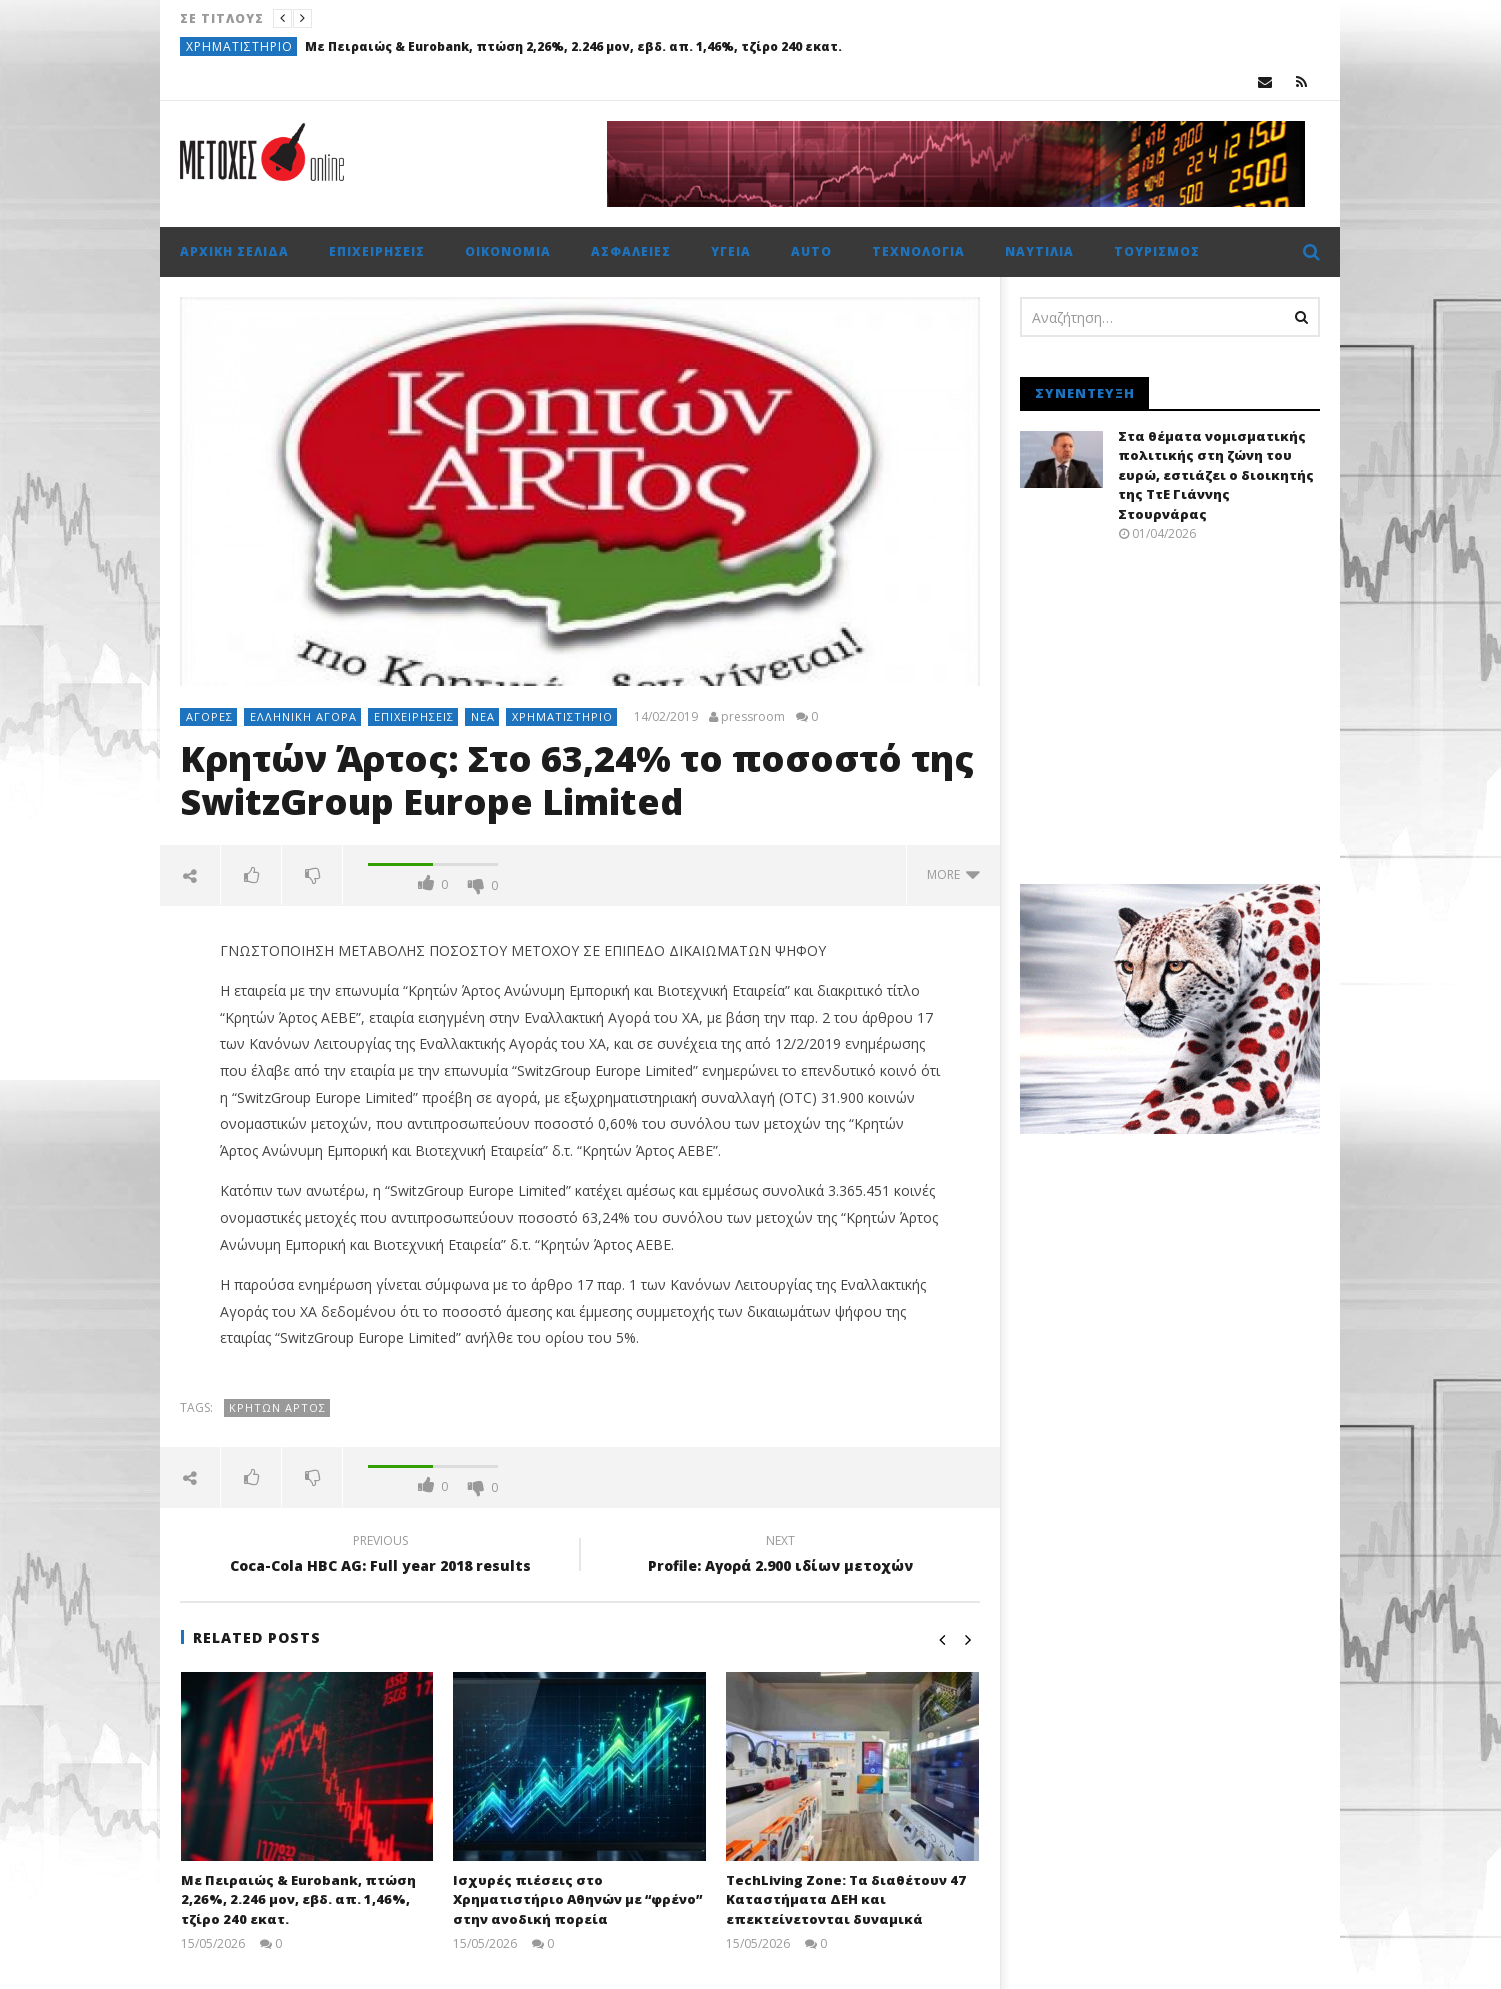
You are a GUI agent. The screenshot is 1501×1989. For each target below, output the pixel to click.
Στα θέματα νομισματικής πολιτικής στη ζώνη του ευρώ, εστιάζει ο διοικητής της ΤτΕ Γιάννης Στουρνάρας (1216, 475)
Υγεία (731, 251)
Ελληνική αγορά (303, 716)
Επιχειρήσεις (377, 251)
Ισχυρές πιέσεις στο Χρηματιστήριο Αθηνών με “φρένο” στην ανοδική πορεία (577, 1899)
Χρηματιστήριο (239, 46)
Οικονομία (508, 251)
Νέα (483, 716)
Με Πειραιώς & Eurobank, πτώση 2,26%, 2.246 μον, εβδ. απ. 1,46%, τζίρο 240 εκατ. (573, 46)
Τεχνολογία (918, 251)
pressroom (753, 717)
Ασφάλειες (631, 251)
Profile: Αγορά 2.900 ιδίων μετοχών (780, 1556)
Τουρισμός (1157, 251)
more (953, 874)
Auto (811, 251)
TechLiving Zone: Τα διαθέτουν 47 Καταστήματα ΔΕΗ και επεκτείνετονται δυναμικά (846, 1899)
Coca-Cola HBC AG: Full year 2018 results (380, 1556)
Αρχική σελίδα (234, 251)
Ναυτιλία (1039, 251)
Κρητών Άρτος (277, 1407)
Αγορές (209, 716)
